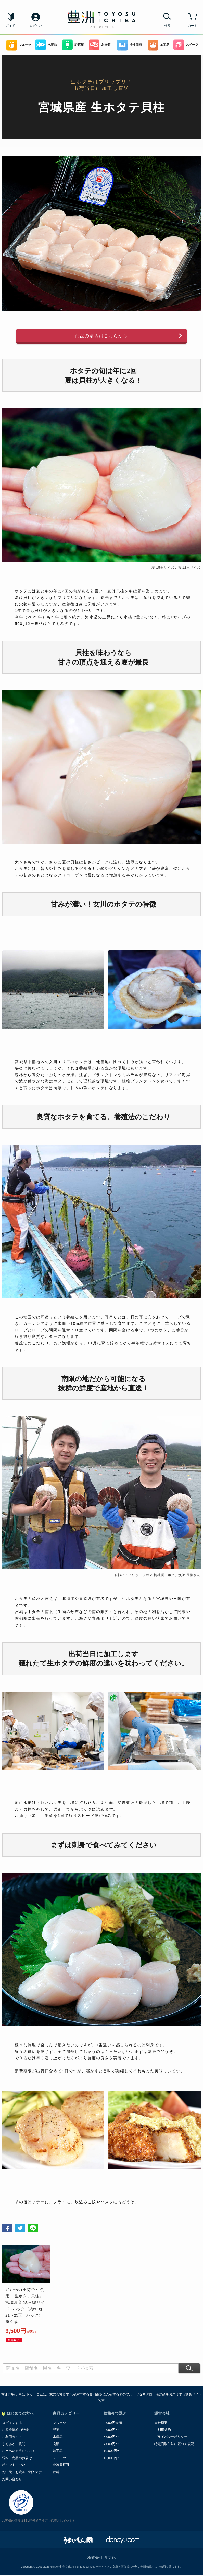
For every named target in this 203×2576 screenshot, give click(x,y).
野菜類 (73, 44)
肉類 (56, 2444)
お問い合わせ (12, 2480)
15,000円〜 (112, 2459)
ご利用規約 (162, 2430)
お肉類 (99, 44)
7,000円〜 (111, 2444)
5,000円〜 (111, 2437)
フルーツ (18, 45)
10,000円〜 (112, 2451)
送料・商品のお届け (17, 2459)
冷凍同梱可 (61, 2465)
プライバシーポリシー (170, 2437)
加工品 (158, 45)
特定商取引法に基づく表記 (174, 2444)
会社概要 (161, 2423)
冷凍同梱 (129, 45)
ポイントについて (15, 2465)
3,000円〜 (111, 2430)
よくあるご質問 (13, 2444)
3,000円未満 (113, 2423)
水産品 (46, 44)
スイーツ (185, 44)
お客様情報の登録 (15, 2430)
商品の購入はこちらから (101, 336)
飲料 (56, 2473)
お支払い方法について (18, 2451)
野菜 (56, 2430)
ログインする (12, 2423)
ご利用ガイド (12, 2437)
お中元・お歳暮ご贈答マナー (23, 2473)
